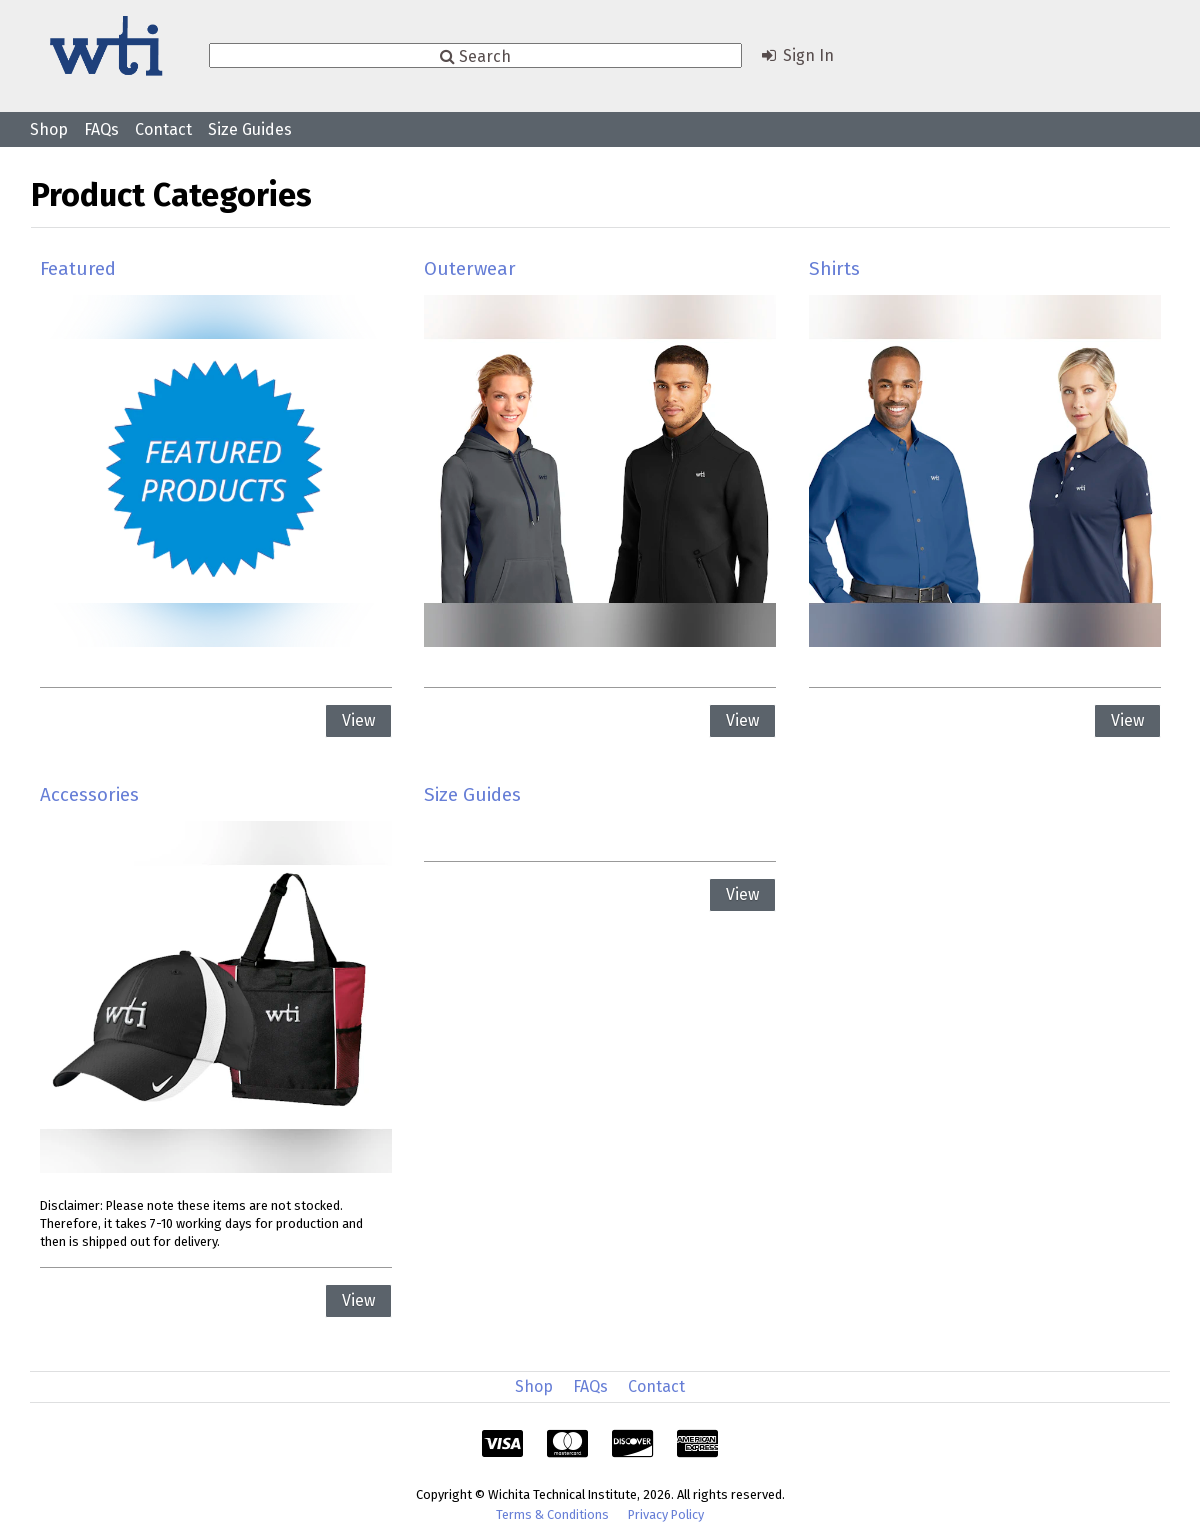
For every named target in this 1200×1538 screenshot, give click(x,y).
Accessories (89, 795)
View (358, 720)
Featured (78, 269)
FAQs (101, 129)
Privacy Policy (666, 1514)
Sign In (796, 55)
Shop (49, 129)
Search (475, 55)
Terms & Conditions (552, 1514)
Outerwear (470, 269)
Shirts (834, 269)
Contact (163, 129)
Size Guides (250, 129)
